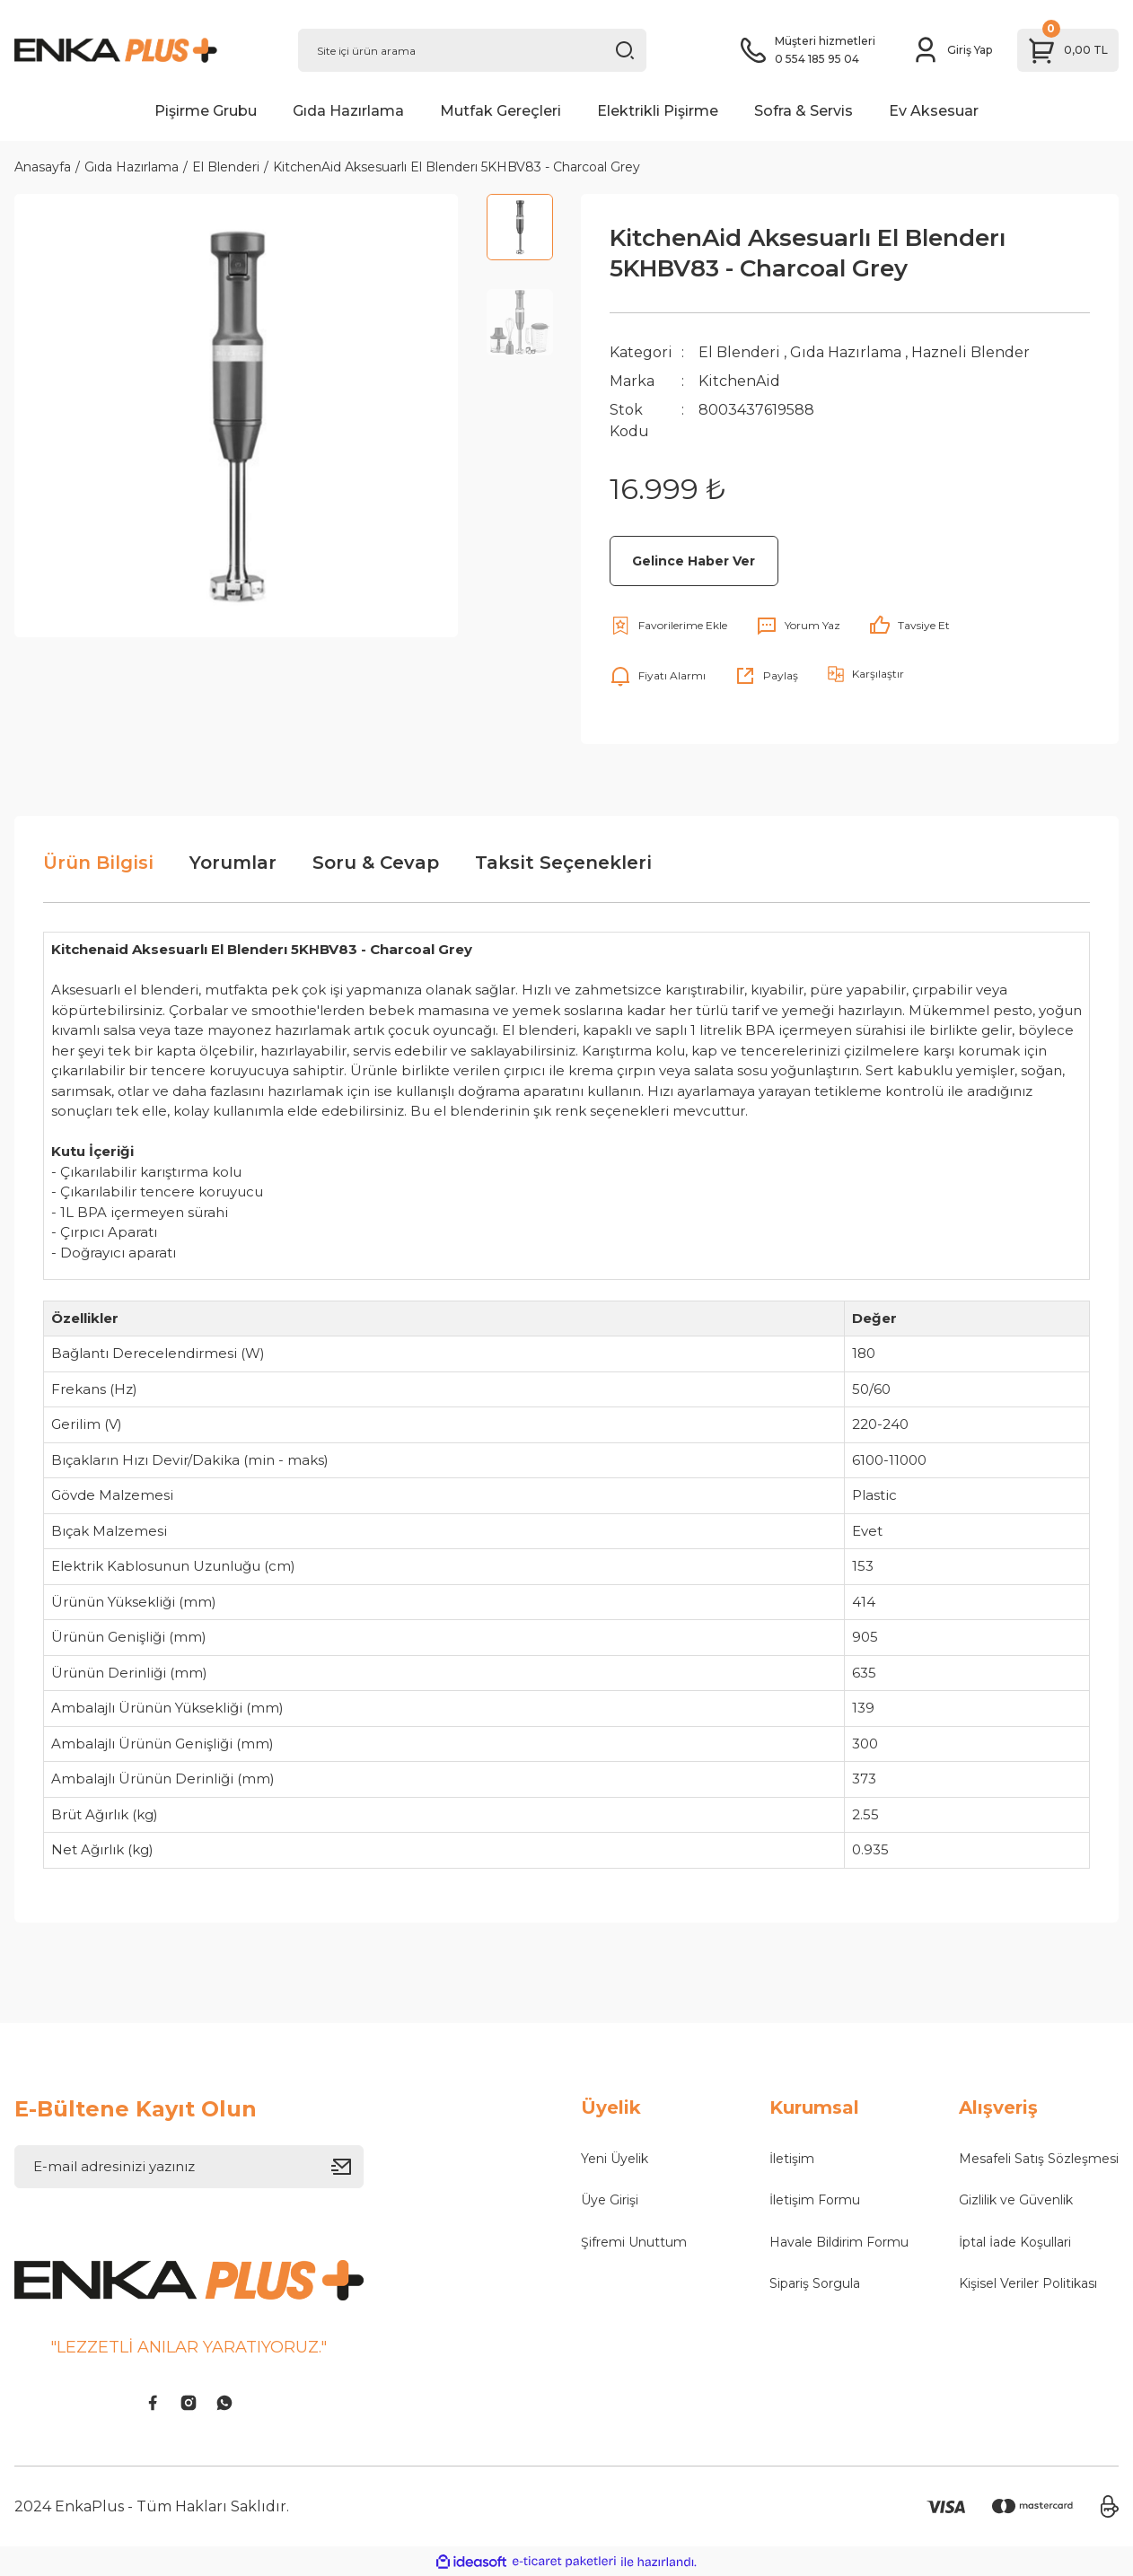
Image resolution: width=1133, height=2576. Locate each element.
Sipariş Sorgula (814, 2283)
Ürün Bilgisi (98, 862)
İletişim (791, 2159)
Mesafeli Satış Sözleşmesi (1039, 2159)
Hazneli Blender (970, 352)
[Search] (472, 50)
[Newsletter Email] (189, 2166)
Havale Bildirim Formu (839, 2242)
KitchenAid (739, 381)
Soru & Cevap (375, 862)
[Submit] (347, 2166)
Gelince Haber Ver (693, 561)
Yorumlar (233, 862)
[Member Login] (951, 50)
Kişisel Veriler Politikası (1028, 2283)
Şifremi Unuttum (634, 2242)
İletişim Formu (814, 2200)
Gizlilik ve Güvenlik (1016, 2200)
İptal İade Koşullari (1015, 2242)
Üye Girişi (609, 2200)
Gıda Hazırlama (845, 352)
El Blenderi (739, 352)
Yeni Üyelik (614, 2159)
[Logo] (141, 50)
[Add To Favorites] (668, 625)
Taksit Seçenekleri (563, 862)
